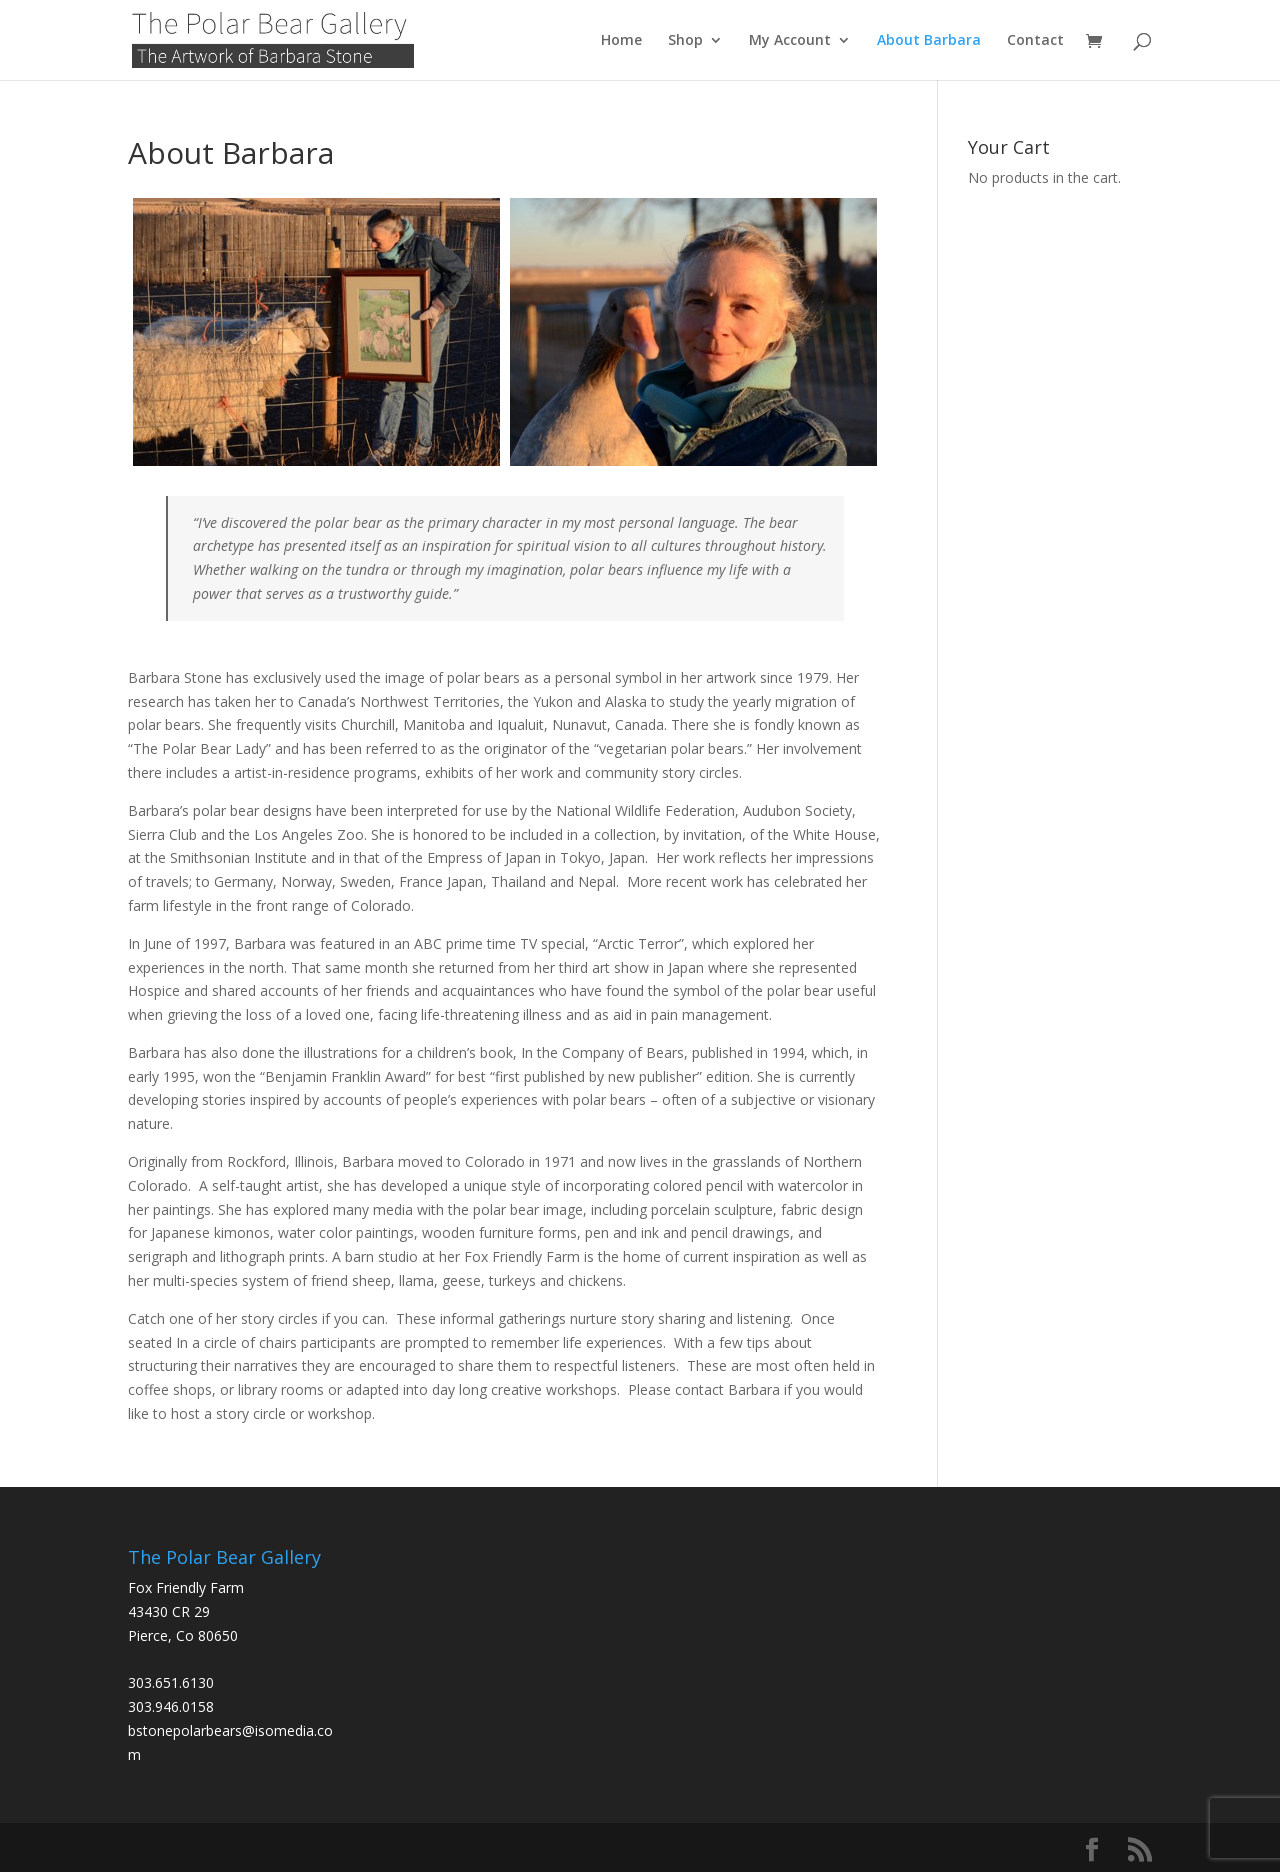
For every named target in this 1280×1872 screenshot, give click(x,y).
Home (621, 41)
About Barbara (929, 41)
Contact (1035, 41)
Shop (685, 41)
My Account (790, 41)
